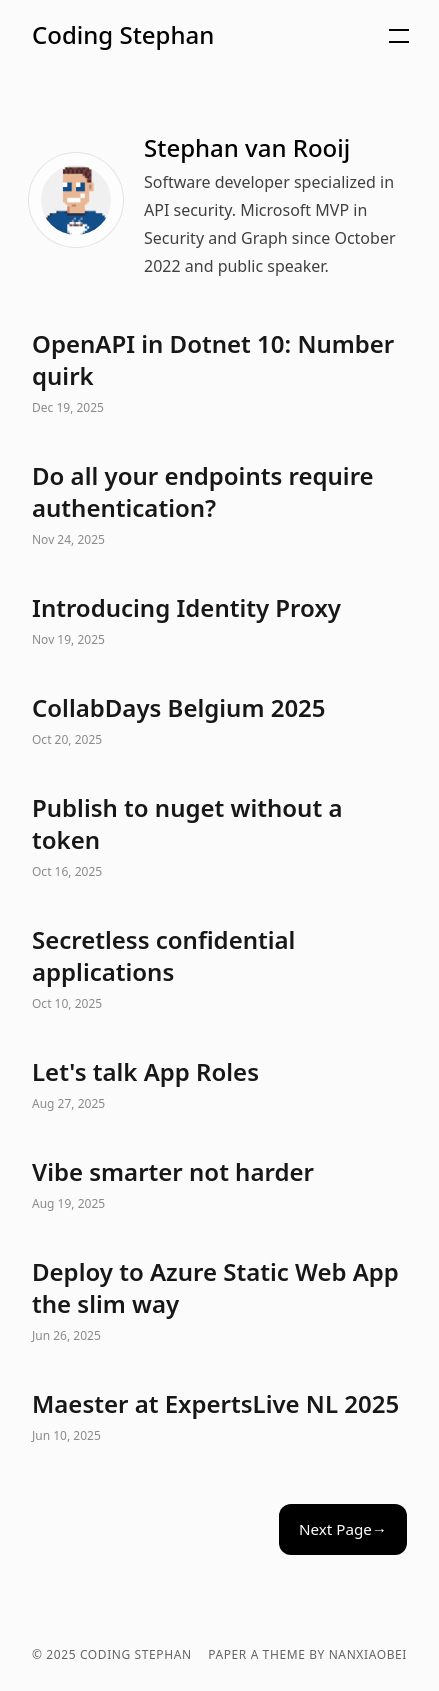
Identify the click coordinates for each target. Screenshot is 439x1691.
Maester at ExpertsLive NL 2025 (219, 1418)
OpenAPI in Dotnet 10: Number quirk (219, 374)
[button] (242, 36)
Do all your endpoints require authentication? (219, 506)
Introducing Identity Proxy (219, 622)
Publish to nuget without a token (219, 838)
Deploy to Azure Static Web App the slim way (219, 1302)
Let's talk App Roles (219, 1086)
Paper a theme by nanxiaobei (307, 1655)
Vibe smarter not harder (219, 1186)
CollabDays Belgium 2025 (219, 722)
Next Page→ (343, 1529)
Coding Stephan (123, 35)
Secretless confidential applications (219, 970)
